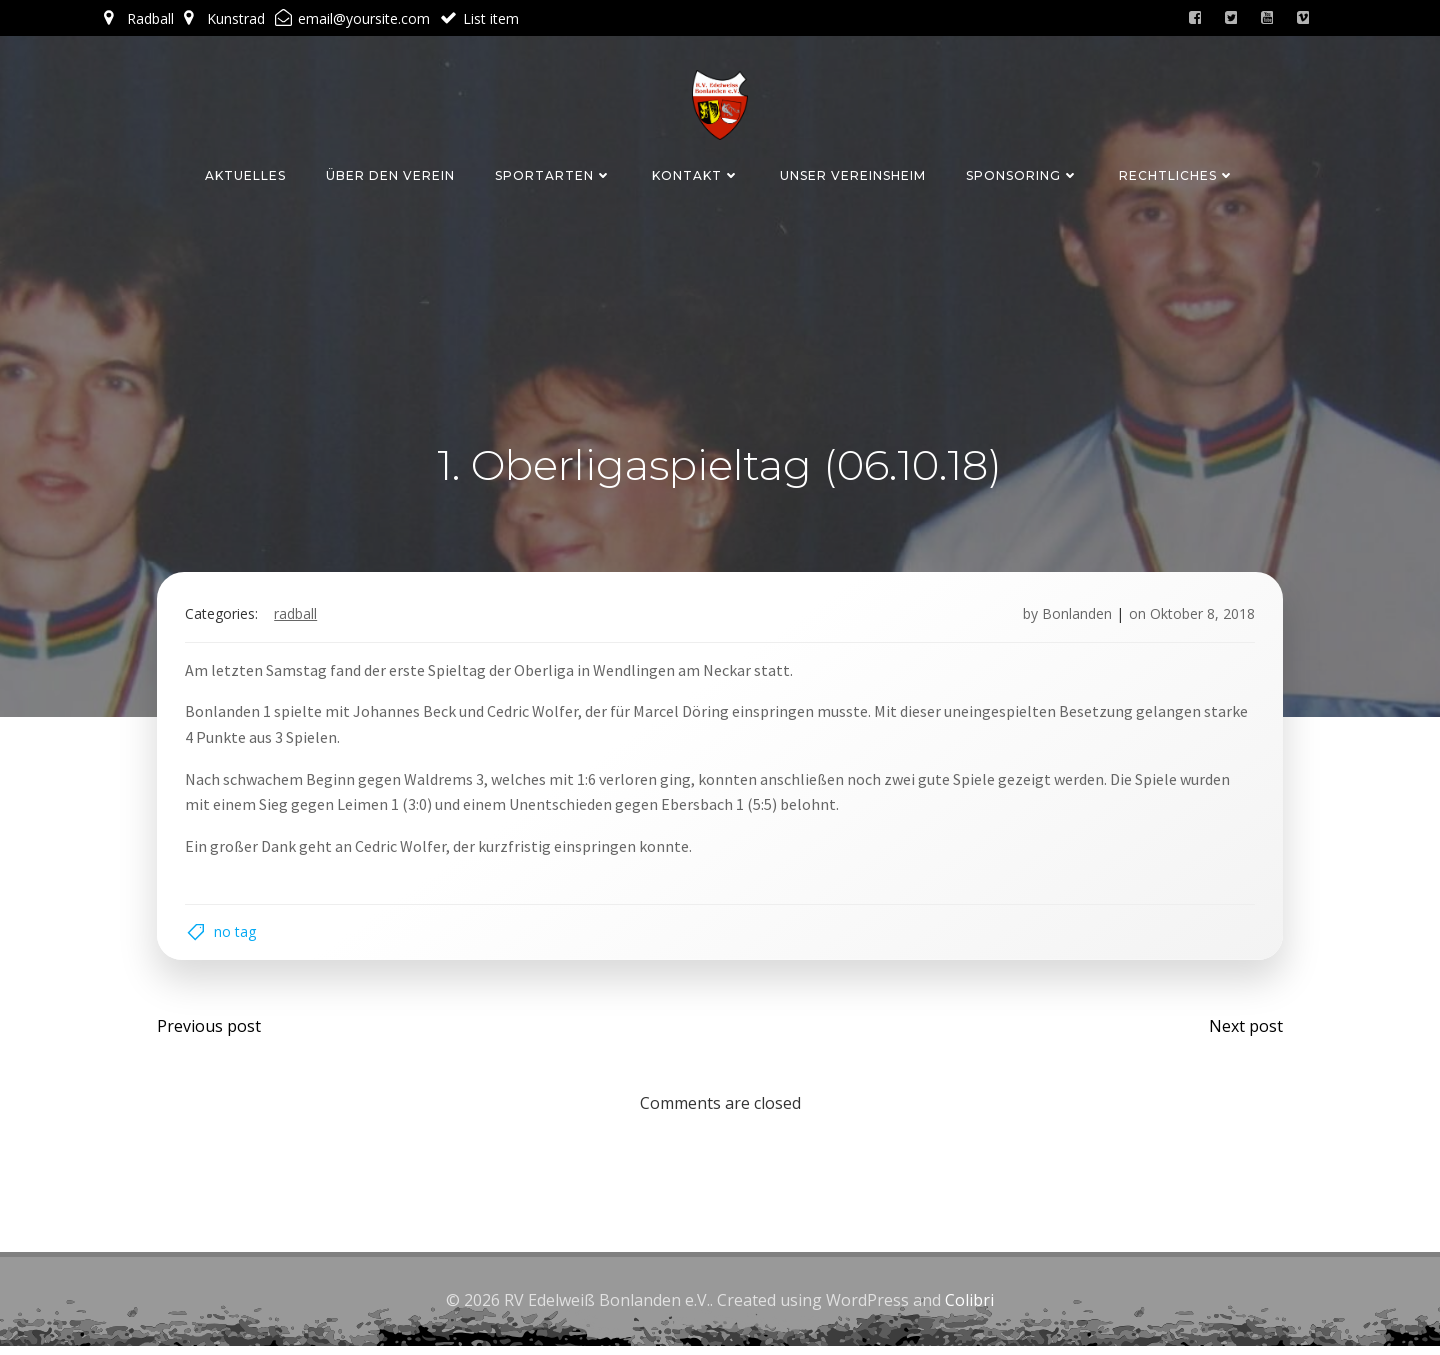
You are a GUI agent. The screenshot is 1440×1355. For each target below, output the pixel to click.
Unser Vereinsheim (853, 173)
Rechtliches (1177, 173)
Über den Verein (390, 173)
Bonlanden (1073, 617)
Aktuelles (245, 173)
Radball (299, 617)
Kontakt (696, 173)
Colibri (969, 1310)
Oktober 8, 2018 (1198, 617)
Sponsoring (1022, 173)
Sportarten (553, 173)
